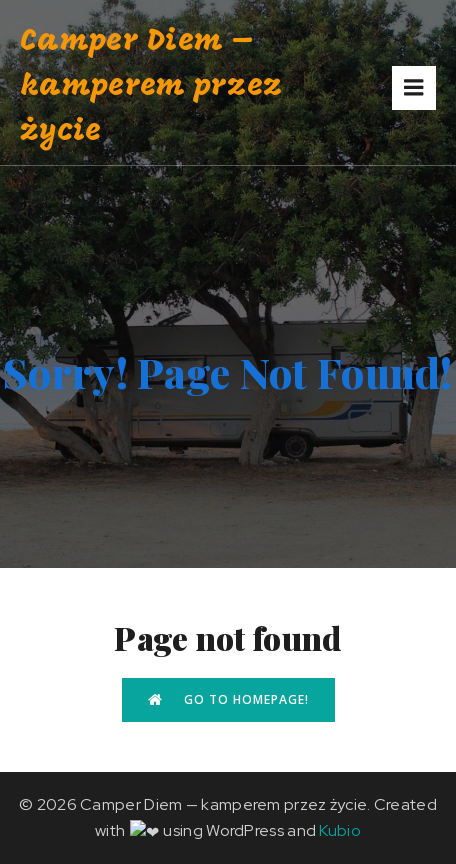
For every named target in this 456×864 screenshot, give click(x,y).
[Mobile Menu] (414, 88)
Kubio (331, 830)
